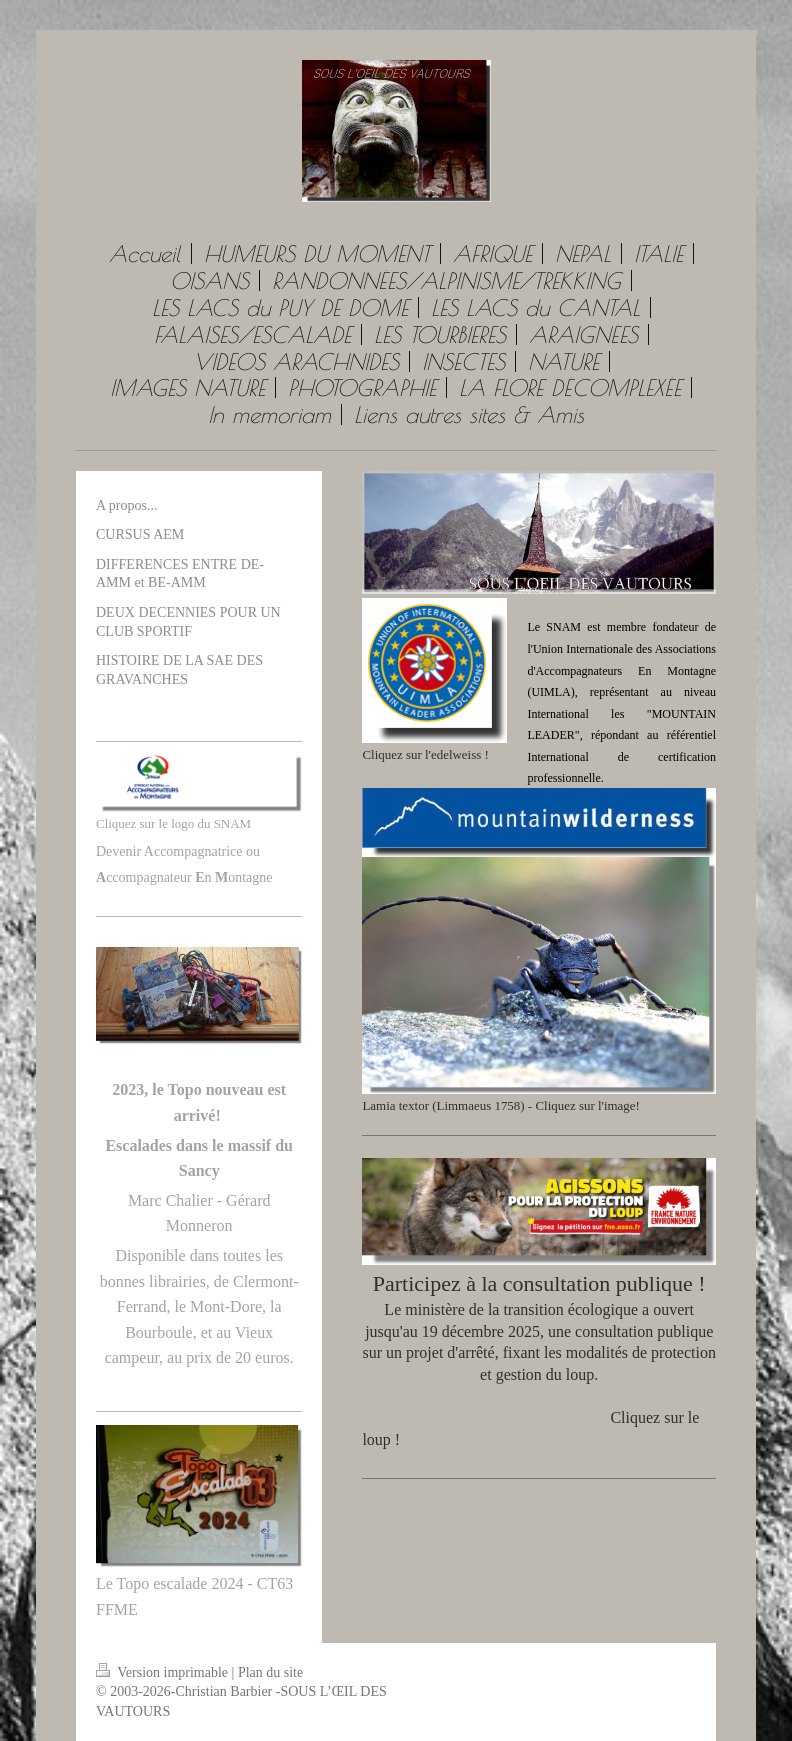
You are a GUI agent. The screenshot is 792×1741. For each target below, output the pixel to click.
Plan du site (270, 1672)
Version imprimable (164, 1672)
